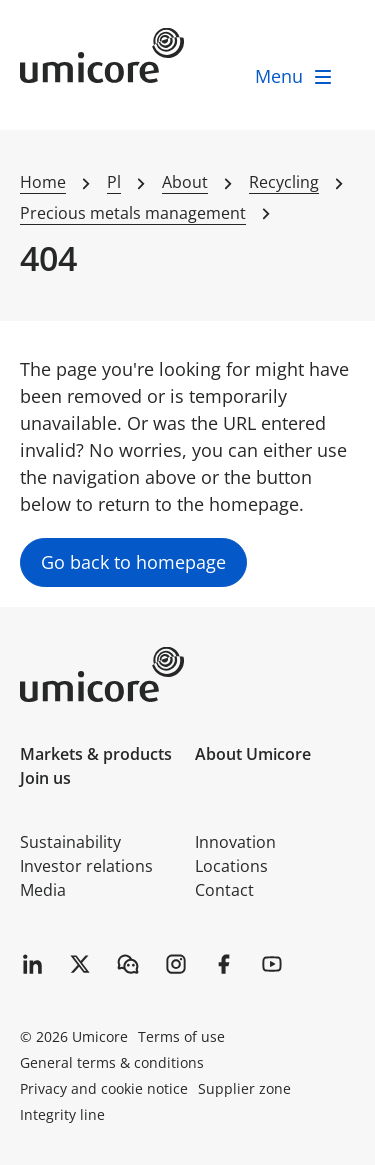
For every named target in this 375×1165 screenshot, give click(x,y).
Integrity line (62, 1114)
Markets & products (96, 754)
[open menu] (295, 76)
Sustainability (70, 842)
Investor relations (86, 866)
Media (43, 890)
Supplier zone (244, 1088)
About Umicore (253, 754)
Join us (45, 778)
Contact (224, 890)
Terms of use (181, 1036)
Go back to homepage (133, 562)
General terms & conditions (112, 1062)
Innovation (235, 842)
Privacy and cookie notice (104, 1088)
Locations (231, 866)
